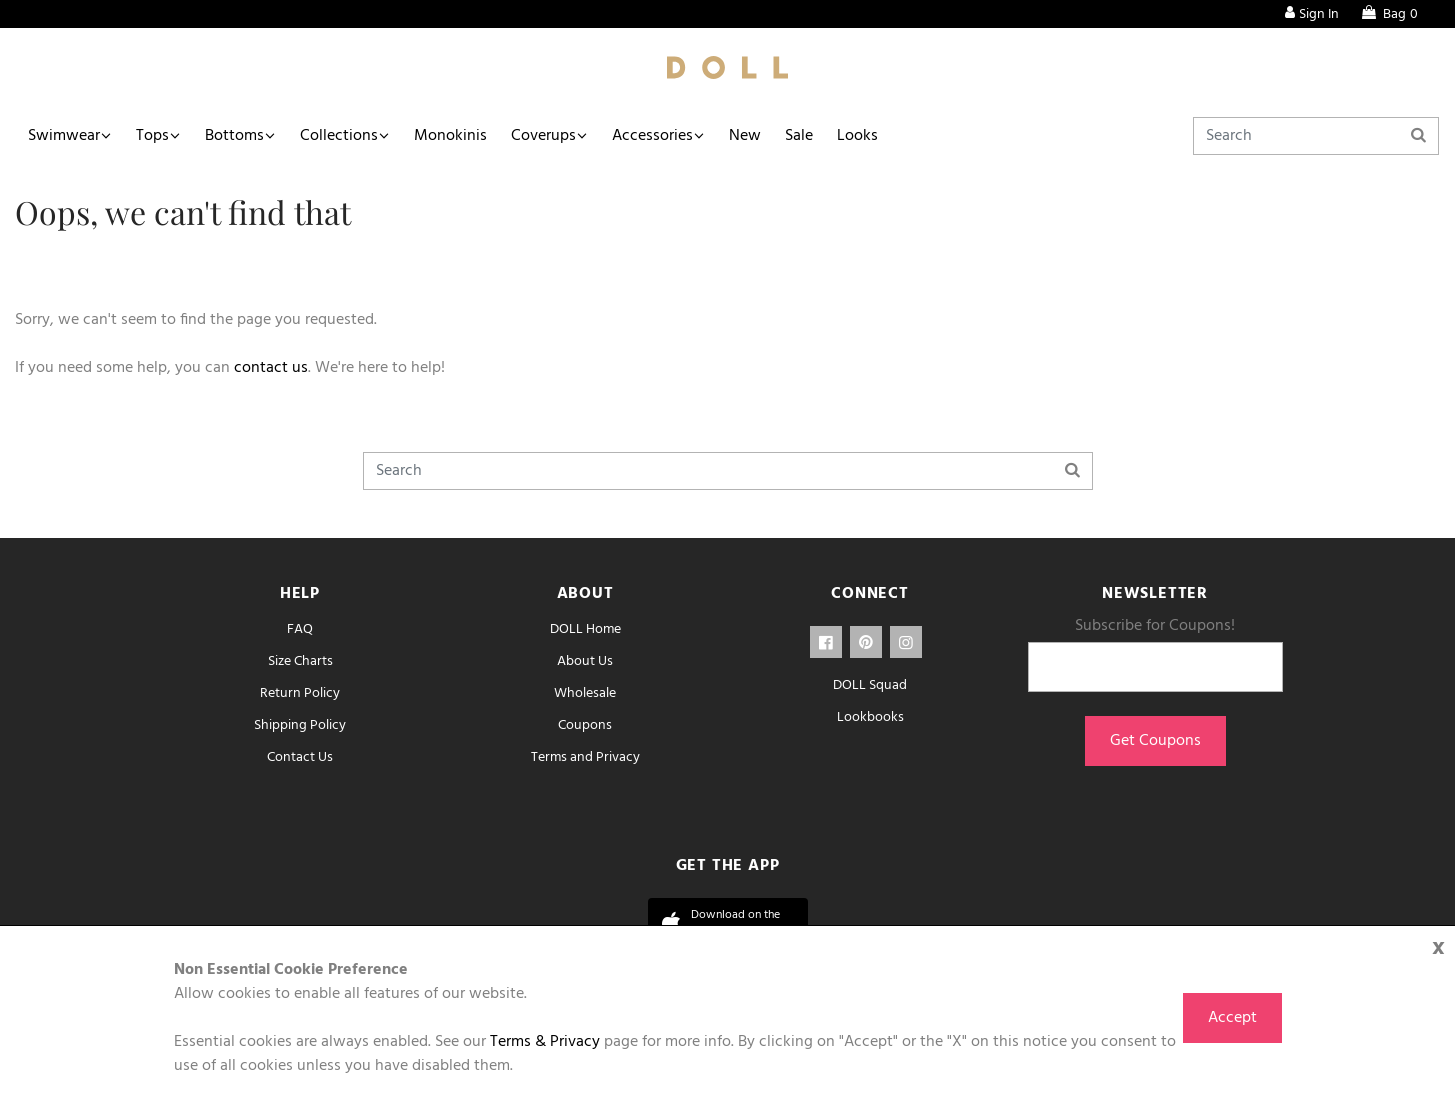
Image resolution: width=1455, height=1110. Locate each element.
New (745, 136)
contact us (271, 368)
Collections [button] (339, 136)
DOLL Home (585, 629)
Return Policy (300, 693)
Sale (799, 136)
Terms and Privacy (585, 757)
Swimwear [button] (64, 136)
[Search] (1316, 136)
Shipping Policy (300, 725)
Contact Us (300, 757)
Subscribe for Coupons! (1155, 626)
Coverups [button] (543, 136)
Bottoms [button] (234, 136)
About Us (585, 661)
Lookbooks (870, 717)
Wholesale (585, 693)
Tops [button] (152, 136)
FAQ (300, 629)
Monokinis (450, 136)
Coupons (585, 725)
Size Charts (300, 661)
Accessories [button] (652, 136)
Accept (1232, 1018)
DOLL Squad (870, 685)
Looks (857, 136)
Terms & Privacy (545, 1042)
